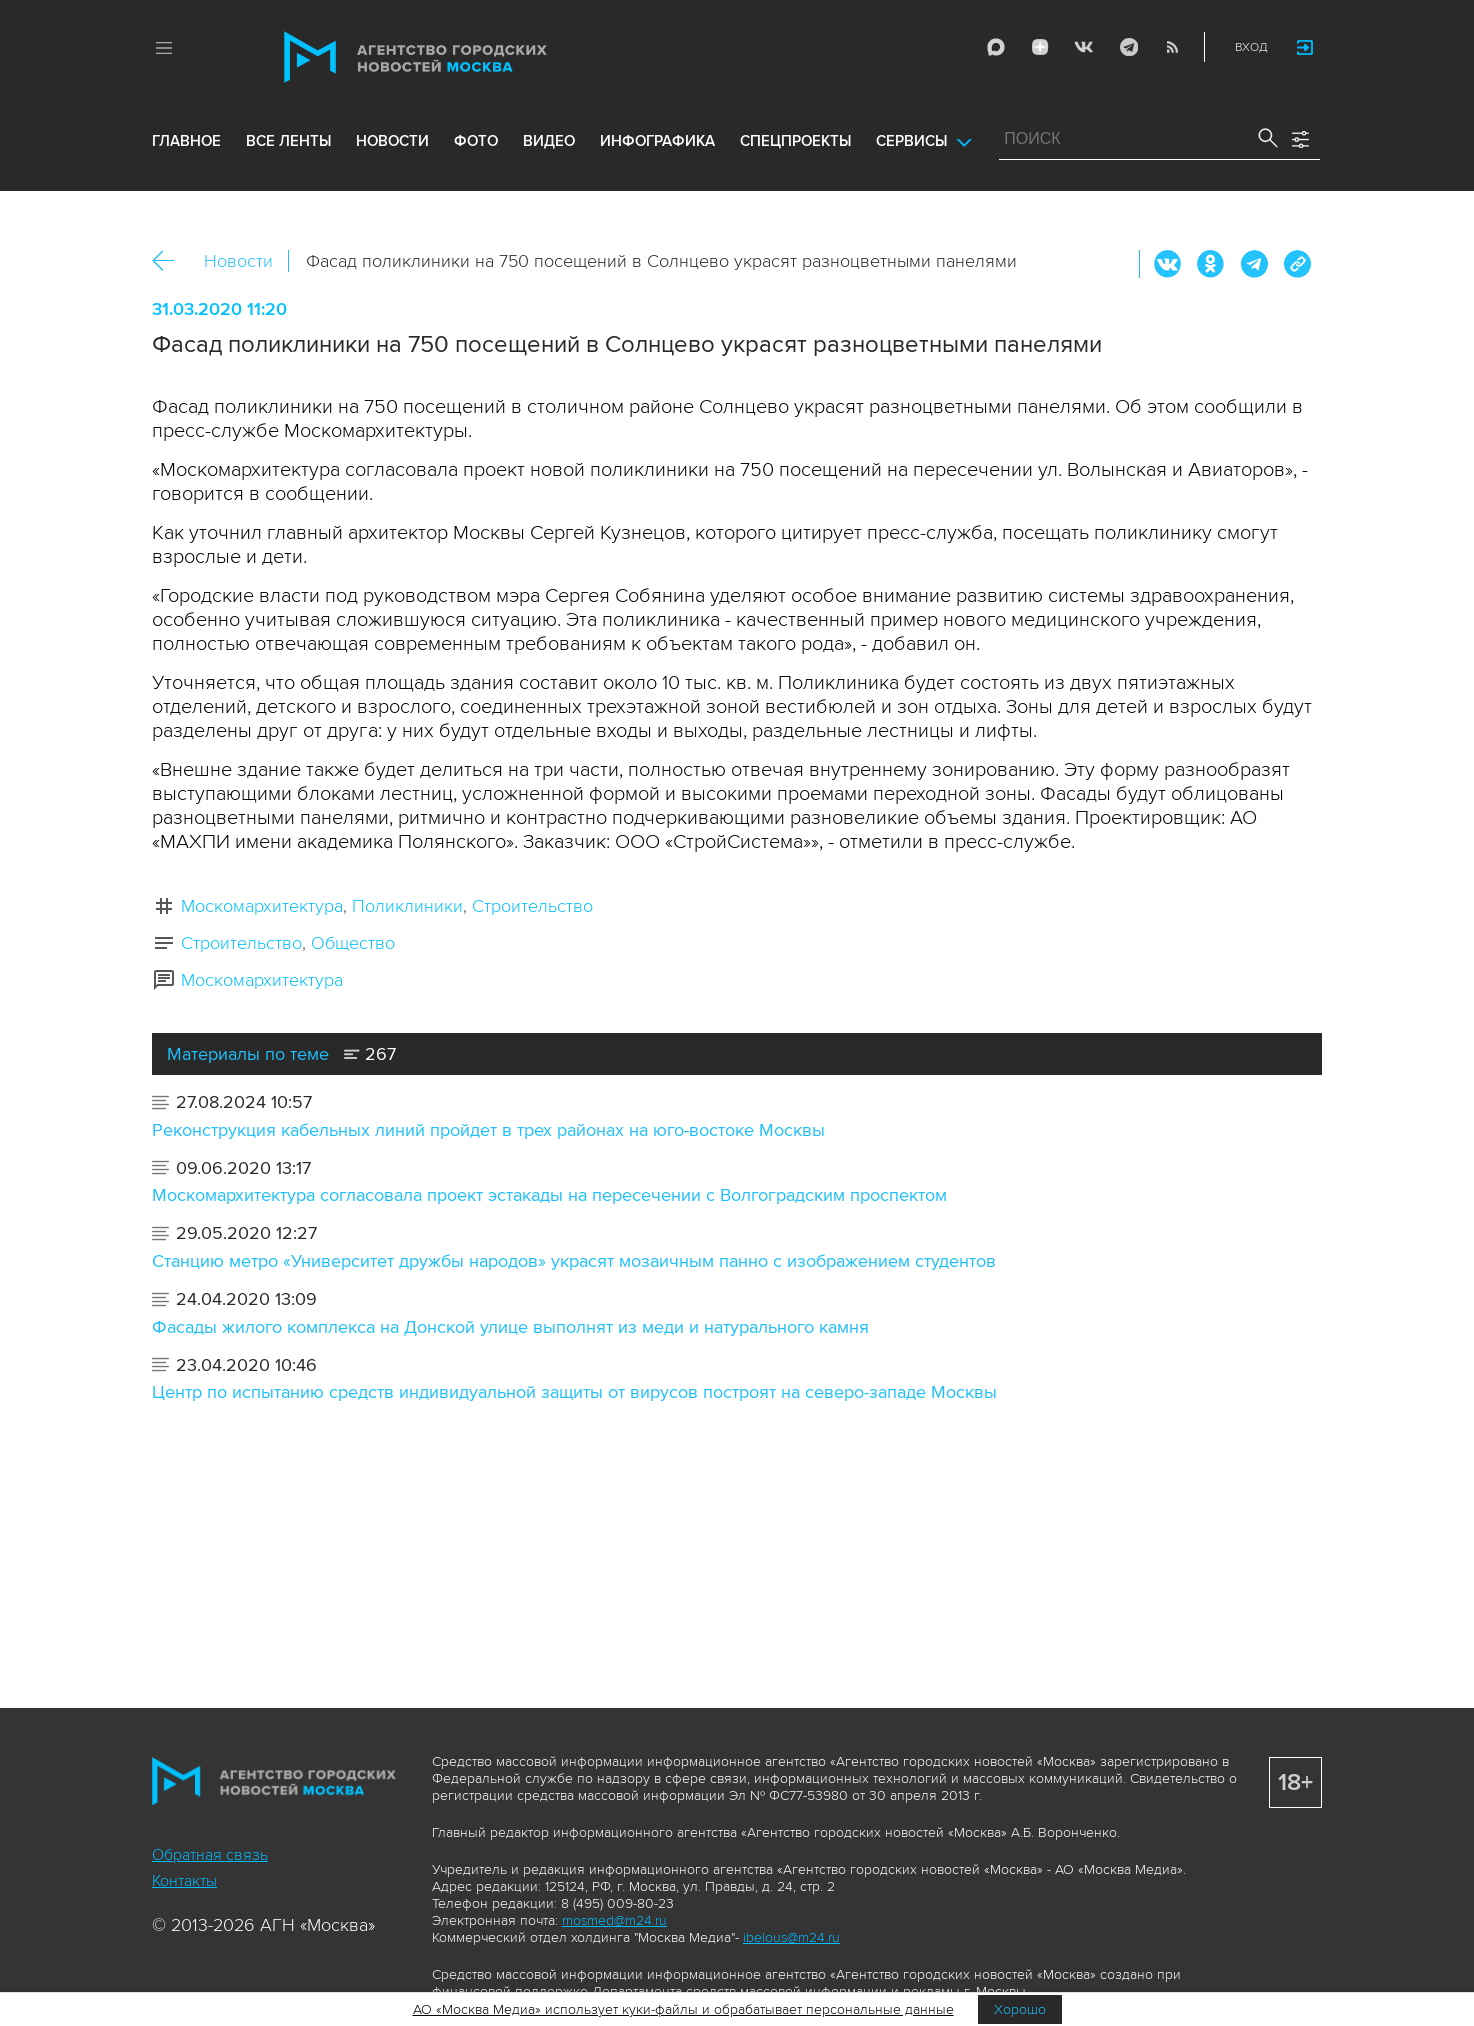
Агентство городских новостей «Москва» (454, 58)
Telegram (1125, 48)
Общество (353, 943)
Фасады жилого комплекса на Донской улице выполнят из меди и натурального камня (510, 1327)
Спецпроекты (795, 152)
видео (549, 152)
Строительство (532, 906)
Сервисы (911, 152)
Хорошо (1020, 2009)
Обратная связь (210, 1855)
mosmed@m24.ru (614, 1920)
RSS (1169, 48)
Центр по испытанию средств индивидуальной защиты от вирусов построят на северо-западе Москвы (574, 1392)
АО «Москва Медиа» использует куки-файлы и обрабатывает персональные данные (683, 2009)
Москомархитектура (262, 906)
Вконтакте (1168, 264)
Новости (238, 261)
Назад (170, 261)
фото (476, 152)
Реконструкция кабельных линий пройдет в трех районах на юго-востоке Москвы (488, 1130)
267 (370, 1054)
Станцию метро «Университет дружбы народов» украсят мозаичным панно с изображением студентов (574, 1261)
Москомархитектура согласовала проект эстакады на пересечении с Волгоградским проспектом (549, 1195)
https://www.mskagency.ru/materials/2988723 (1297, 264)
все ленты (288, 152)
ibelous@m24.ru (791, 1937)
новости (392, 152)
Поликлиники (407, 906)
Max (993, 48)
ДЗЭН (1037, 48)
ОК (1211, 264)
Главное (186, 152)
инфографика (657, 152)
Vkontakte (1081, 48)
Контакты (184, 1881)
